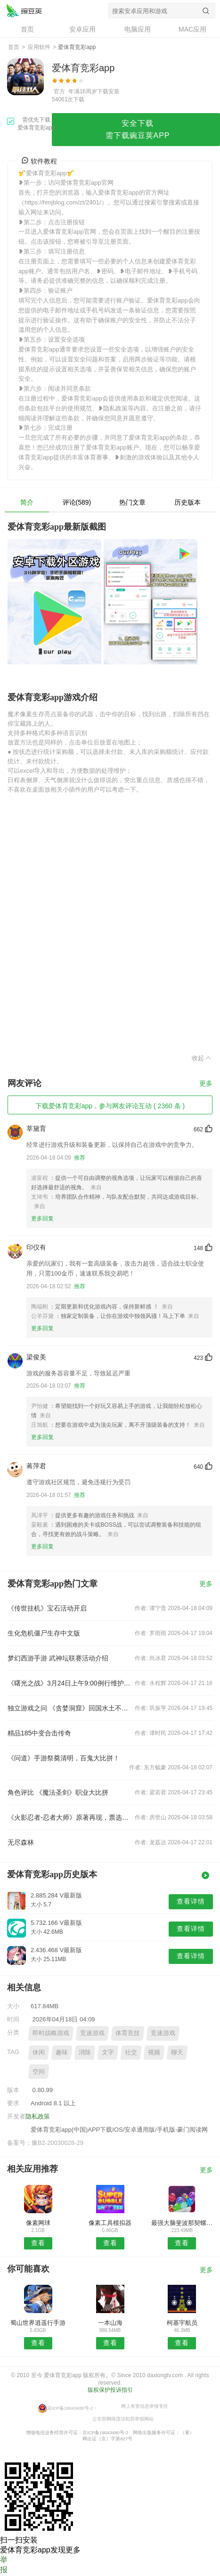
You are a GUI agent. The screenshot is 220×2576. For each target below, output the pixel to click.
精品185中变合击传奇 (39, 1733)
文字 (108, 2052)
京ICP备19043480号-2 (70, 2407)
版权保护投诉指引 (110, 2390)
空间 (39, 2071)
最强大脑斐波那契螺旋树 (182, 2222)
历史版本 (187, 502)
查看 (38, 2243)
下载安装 (108, 91)
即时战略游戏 (51, 2032)
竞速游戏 (92, 2032)
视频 (154, 2052)
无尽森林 (21, 1842)
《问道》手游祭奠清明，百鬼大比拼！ (64, 1758)
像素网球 (38, 2222)
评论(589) (77, 502)
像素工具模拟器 (110, 2222)
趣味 (62, 2052)
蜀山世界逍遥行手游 (37, 2322)
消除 (85, 2052)
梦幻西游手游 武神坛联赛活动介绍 (58, 1658)
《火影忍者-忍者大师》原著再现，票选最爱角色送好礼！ (69, 1817)
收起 (202, 1058)
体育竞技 (127, 2032)
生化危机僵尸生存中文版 (44, 1633)
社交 (131, 2052)
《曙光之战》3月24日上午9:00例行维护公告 (69, 1683)
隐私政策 (37, 2116)
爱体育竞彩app (24, 10)
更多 (205, 1083)
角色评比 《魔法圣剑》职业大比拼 (58, 1792)
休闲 (39, 2052)
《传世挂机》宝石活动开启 (47, 1608)
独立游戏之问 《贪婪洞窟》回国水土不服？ (69, 1708)
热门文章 (132, 502)
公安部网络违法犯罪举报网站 (123, 2418)
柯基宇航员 (182, 2322)
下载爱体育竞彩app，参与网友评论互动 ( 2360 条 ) (110, 1106)
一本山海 (110, 2322)
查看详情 (191, 1901)
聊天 (177, 2052)
